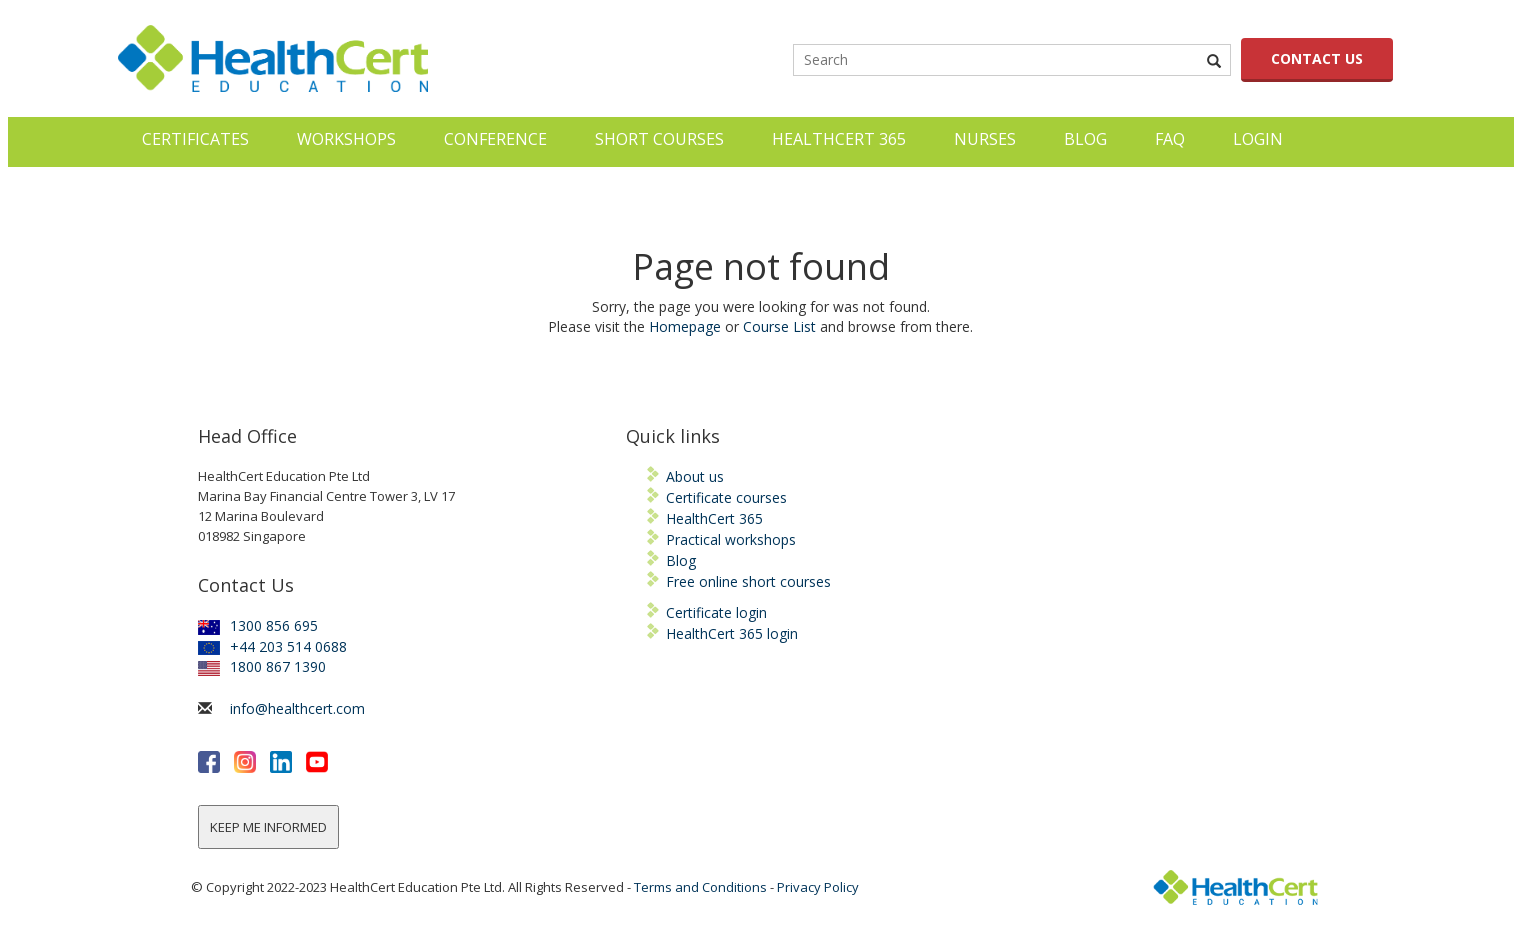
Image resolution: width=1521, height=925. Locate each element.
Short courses (659, 139)
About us (695, 476)
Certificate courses (726, 497)
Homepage (685, 326)
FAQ (1170, 139)
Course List (779, 326)
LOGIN (1258, 139)
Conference (495, 139)
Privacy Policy (818, 887)
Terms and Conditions (700, 887)
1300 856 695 (258, 625)
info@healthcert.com (297, 708)
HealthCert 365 (839, 139)
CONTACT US (1317, 58)
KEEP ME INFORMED (268, 827)
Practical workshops (731, 539)
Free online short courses (748, 581)
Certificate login (716, 612)
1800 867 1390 (262, 666)
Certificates (195, 139)
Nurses (985, 139)
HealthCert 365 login (732, 633)
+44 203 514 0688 (272, 646)
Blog (1085, 139)
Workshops (346, 139)
